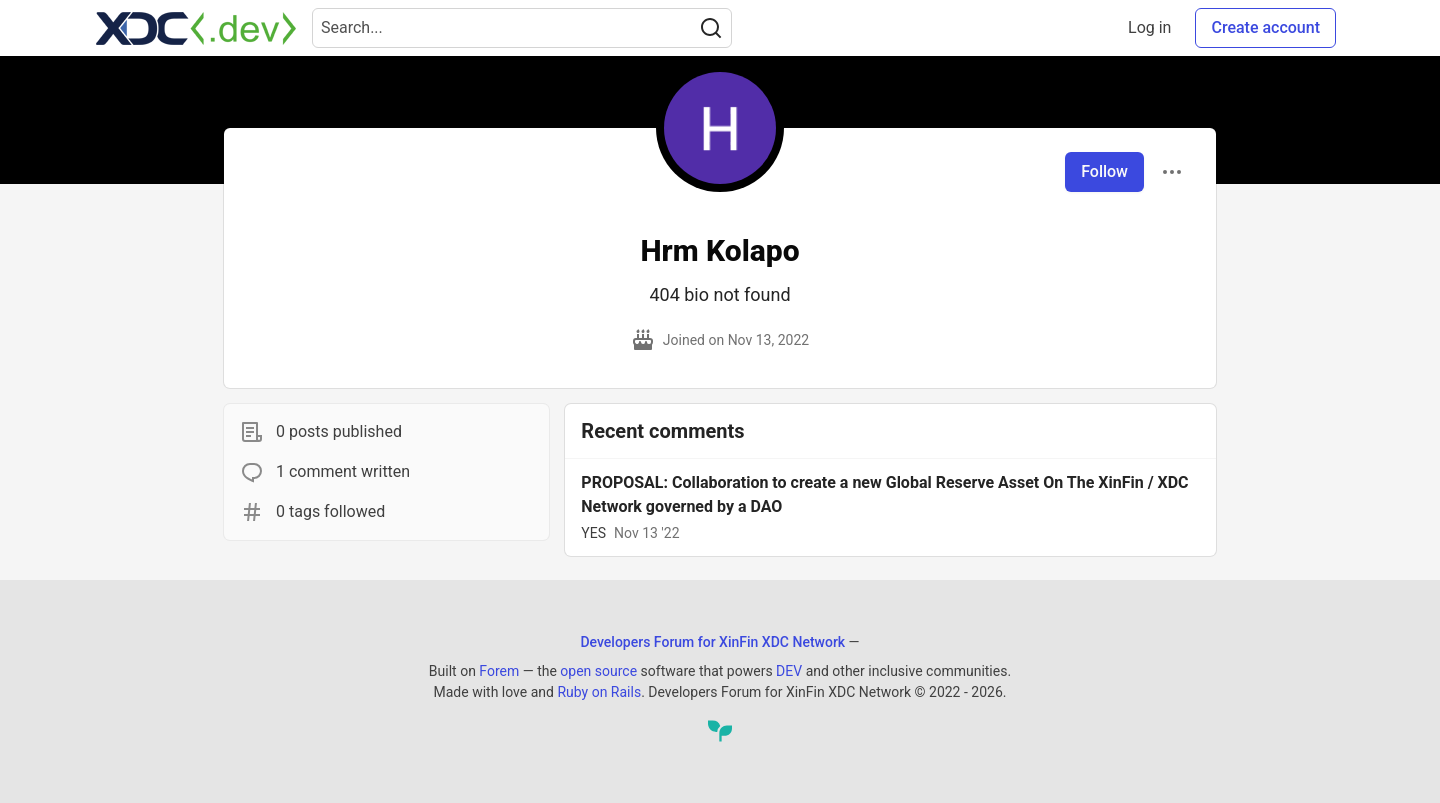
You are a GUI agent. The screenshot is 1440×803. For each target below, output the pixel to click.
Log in (1149, 27)
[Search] (711, 28)
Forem (499, 671)
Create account (1265, 27)
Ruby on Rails (599, 692)
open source (598, 671)
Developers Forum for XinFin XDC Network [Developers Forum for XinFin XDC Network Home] (712, 642)
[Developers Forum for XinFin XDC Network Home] (196, 28)
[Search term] (522, 28)
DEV (789, 671)
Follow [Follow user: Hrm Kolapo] (1104, 171)
